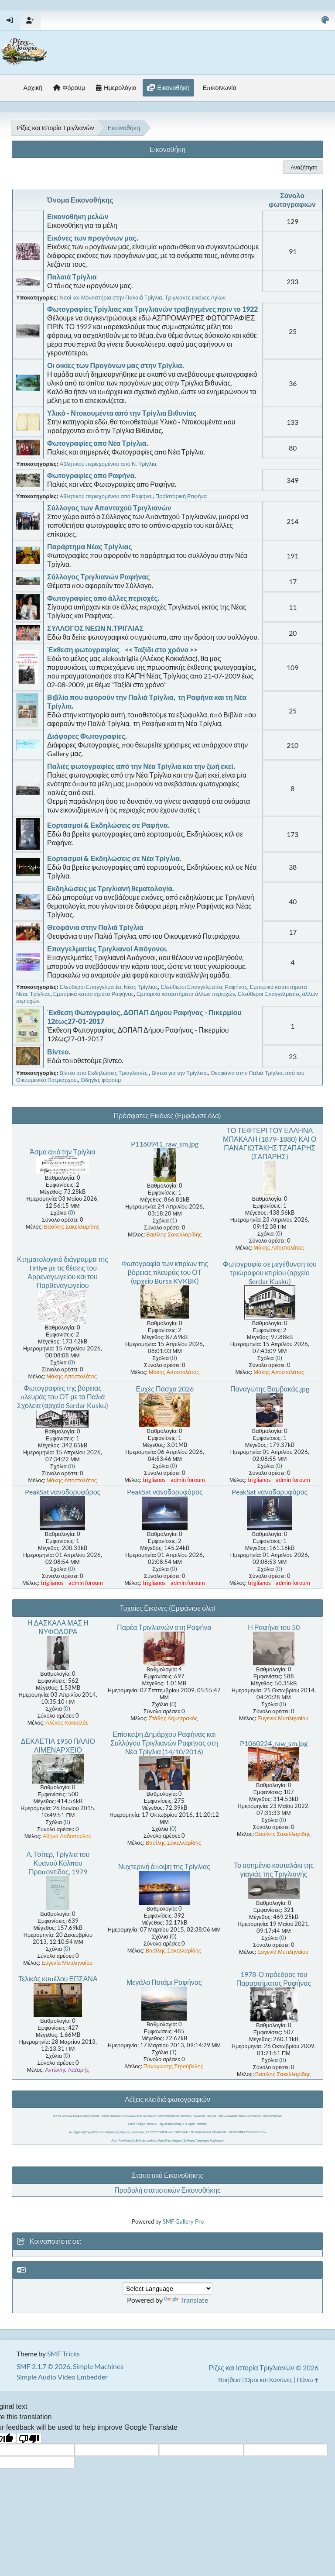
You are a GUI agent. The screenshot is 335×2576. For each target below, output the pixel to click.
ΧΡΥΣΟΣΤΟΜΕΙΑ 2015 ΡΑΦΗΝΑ (81, 2115)
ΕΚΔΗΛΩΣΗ (220, 2132)
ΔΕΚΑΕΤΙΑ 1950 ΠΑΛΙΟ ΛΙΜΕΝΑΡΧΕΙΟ (58, 1745)
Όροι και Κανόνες (269, 2379)
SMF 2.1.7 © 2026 (43, 2366)
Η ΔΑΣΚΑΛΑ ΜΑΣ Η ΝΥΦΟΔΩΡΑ (58, 1627)
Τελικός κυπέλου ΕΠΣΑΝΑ (57, 1978)
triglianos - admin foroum (174, 1479)
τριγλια (57, 2115)
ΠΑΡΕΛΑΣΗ (181, 2132)
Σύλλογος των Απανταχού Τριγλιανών (109, 507)
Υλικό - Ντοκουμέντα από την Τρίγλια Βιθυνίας (121, 413)
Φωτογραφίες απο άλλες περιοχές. (103, 598)
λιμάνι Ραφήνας (197, 2123)
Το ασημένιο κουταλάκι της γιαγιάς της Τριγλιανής (274, 1869)
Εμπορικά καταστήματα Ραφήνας (93, 993)
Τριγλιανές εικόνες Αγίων (195, 297)
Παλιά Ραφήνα (136, 2123)
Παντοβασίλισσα (201, 2132)
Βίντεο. (58, 1051)
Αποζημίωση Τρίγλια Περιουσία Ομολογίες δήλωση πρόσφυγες (106, 2132)
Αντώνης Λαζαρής (67, 2069)
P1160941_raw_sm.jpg (164, 1144)
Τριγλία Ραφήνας (272, 2115)
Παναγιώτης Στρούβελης (173, 2066)
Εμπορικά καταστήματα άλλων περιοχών (186, 993)
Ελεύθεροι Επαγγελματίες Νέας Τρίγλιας (109, 986)
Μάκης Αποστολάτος (278, 1247)
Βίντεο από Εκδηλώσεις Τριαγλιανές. (104, 1072)
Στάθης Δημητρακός (173, 1718)
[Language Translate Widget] (167, 2288)
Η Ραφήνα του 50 (274, 1627)
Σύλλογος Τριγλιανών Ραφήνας (98, 576)
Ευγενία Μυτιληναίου (282, 1718)
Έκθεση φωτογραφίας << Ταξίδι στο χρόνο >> (122, 649)
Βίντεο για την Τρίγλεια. (179, 1072)
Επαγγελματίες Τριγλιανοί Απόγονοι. (107, 948)
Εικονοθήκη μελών (78, 216)
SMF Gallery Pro (183, 2221)
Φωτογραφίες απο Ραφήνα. (91, 475)
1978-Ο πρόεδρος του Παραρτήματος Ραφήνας (273, 1978)
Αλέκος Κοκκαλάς (67, 1722)
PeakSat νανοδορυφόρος (63, 1492)
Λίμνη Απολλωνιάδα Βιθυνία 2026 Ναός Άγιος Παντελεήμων (146, 2140)
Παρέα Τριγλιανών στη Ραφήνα (164, 1627)
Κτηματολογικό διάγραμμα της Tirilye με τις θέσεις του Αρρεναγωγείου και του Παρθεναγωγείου (62, 1272)
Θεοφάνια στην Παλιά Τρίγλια (95, 927)
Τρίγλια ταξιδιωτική (169, 2123)
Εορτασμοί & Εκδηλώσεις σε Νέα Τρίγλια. (114, 858)
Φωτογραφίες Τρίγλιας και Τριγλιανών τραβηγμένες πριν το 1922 (152, 309)
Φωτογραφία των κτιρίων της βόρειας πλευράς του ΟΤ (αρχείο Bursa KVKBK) (164, 1272)
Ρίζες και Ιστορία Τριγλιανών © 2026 (263, 2367)
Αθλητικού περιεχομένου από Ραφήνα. (106, 495)
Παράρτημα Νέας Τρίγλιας (89, 546)
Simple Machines (98, 2366)
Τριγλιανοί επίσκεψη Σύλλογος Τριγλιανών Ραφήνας (186, 2115)
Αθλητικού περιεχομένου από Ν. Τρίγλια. (109, 463)
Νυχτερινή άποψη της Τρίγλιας (164, 1866)
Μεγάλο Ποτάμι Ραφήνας (164, 1982)
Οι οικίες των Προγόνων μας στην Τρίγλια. (115, 365)
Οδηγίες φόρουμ (101, 1079)
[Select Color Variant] (325, 20)
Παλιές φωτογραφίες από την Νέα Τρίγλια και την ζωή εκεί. (141, 766)
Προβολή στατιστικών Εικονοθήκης (167, 2190)
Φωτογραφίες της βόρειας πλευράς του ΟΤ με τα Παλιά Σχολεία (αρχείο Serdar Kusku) (62, 1396)
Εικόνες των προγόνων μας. (92, 238)
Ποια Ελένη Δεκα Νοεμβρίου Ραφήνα (239, 2115)
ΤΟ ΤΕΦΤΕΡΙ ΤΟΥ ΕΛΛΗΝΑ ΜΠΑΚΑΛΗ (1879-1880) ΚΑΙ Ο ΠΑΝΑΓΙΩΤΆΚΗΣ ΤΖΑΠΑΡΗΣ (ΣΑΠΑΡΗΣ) (269, 1143)
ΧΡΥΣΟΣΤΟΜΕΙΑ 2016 (159, 2132)
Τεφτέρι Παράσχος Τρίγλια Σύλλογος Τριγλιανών (128, 2115)
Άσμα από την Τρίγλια (63, 1151)
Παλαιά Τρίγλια (71, 276)
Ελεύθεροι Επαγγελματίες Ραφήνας (204, 986)
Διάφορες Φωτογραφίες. (87, 736)
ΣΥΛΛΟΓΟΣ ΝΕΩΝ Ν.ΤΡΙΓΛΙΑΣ (95, 628)
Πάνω (307, 2379)
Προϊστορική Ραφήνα (181, 495)
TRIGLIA (152, 2123)
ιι (186, 2123)
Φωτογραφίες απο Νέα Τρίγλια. (97, 443)
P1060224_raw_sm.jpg (274, 1743)
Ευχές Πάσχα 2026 (165, 1388)
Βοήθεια (229, 2379)
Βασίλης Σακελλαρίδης (71, 1226)
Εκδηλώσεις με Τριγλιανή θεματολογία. (110, 888)
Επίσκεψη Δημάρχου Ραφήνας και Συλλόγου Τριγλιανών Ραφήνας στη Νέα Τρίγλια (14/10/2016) (164, 1743)
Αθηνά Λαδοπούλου (67, 1835)
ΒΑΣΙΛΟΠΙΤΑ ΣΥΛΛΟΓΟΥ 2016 (247, 2132)
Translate (186, 2300)
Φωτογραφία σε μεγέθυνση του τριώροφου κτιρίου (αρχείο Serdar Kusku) (270, 1272)
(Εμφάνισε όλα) (198, 1115)
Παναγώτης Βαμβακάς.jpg (269, 1388)
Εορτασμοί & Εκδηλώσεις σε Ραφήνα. (108, 825)
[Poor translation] (29, 2438)
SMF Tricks (63, 2353)
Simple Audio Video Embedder (62, 2377)
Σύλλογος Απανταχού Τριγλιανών (203, 2140)
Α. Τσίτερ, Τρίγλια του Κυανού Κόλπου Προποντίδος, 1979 (58, 1863)
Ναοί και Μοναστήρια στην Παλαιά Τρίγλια (111, 297)
